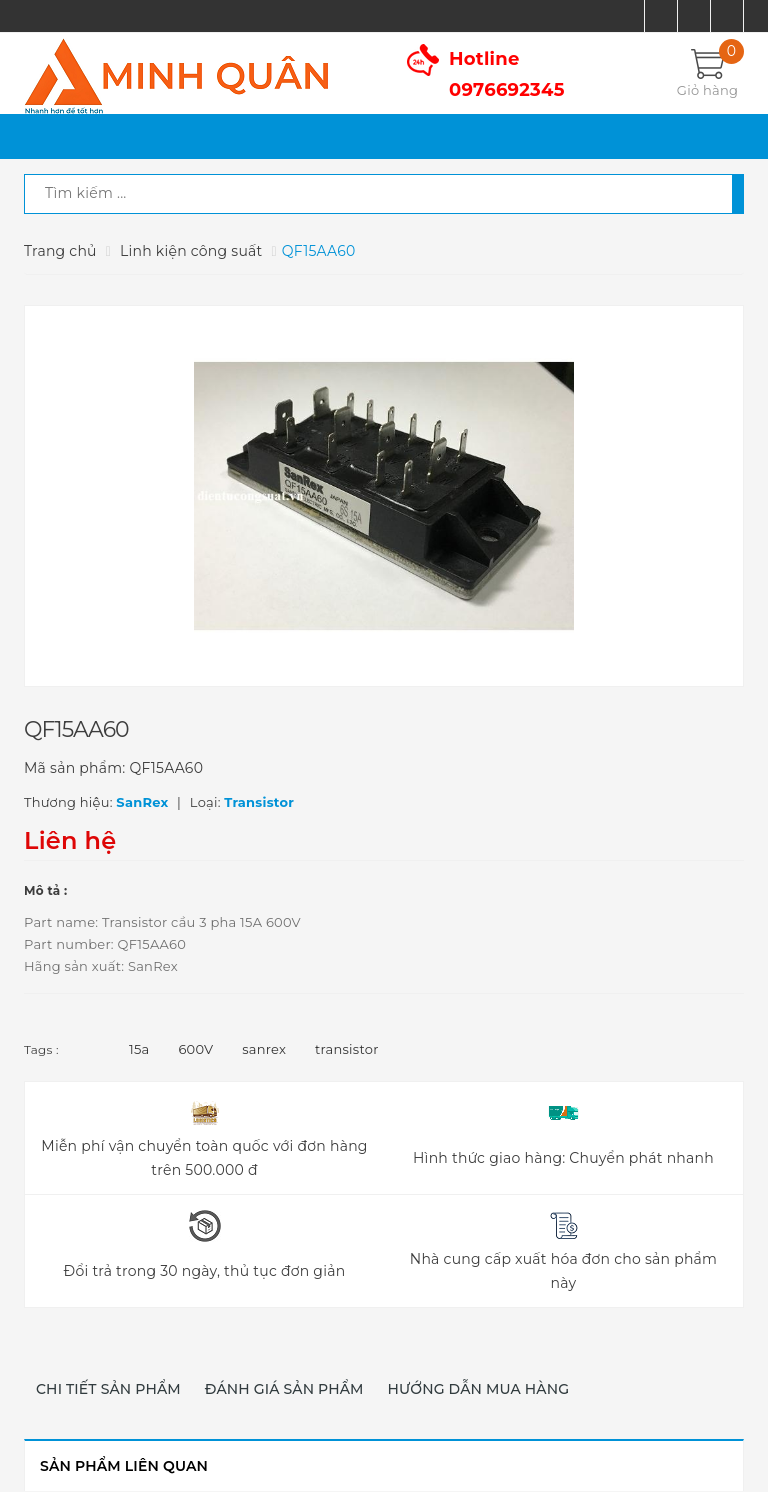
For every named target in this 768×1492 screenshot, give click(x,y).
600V (195, 1049)
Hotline (507, 74)
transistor (347, 1049)
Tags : (41, 1049)
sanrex (264, 1049)
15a (139, 1049)
